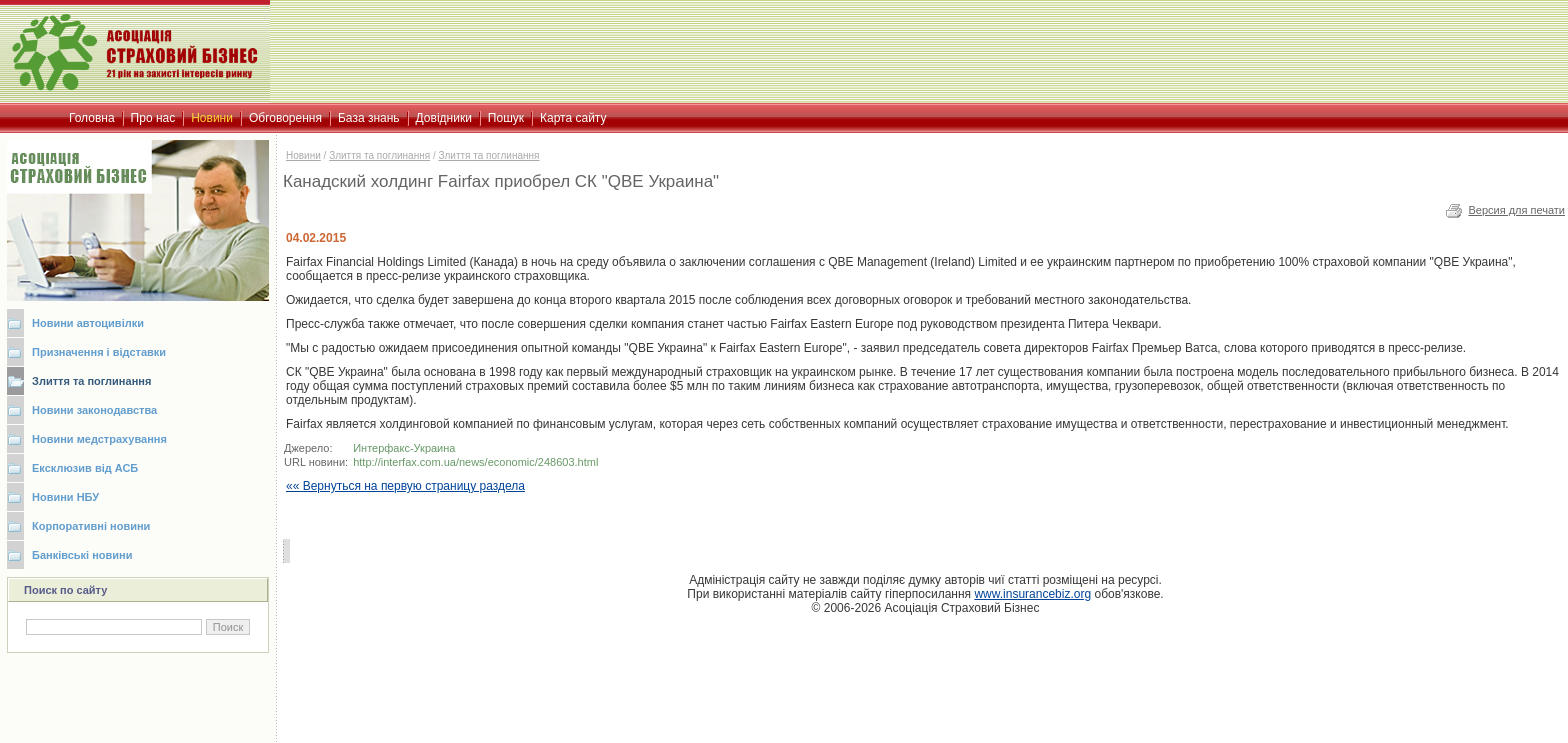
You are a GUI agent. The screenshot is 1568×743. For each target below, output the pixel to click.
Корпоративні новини (91, 526)
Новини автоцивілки (88, 323)
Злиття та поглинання (91, 381)
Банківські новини (82, 555)
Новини (303, 155)
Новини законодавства (94, 410)
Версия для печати (1516, 210)
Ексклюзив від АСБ (85, 468)
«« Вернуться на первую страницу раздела (405, 486)
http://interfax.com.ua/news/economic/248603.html (475, 462)
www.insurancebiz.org (1032, 594)
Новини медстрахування (99, 439)
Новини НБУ (65, 497)
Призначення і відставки (99, 352)
